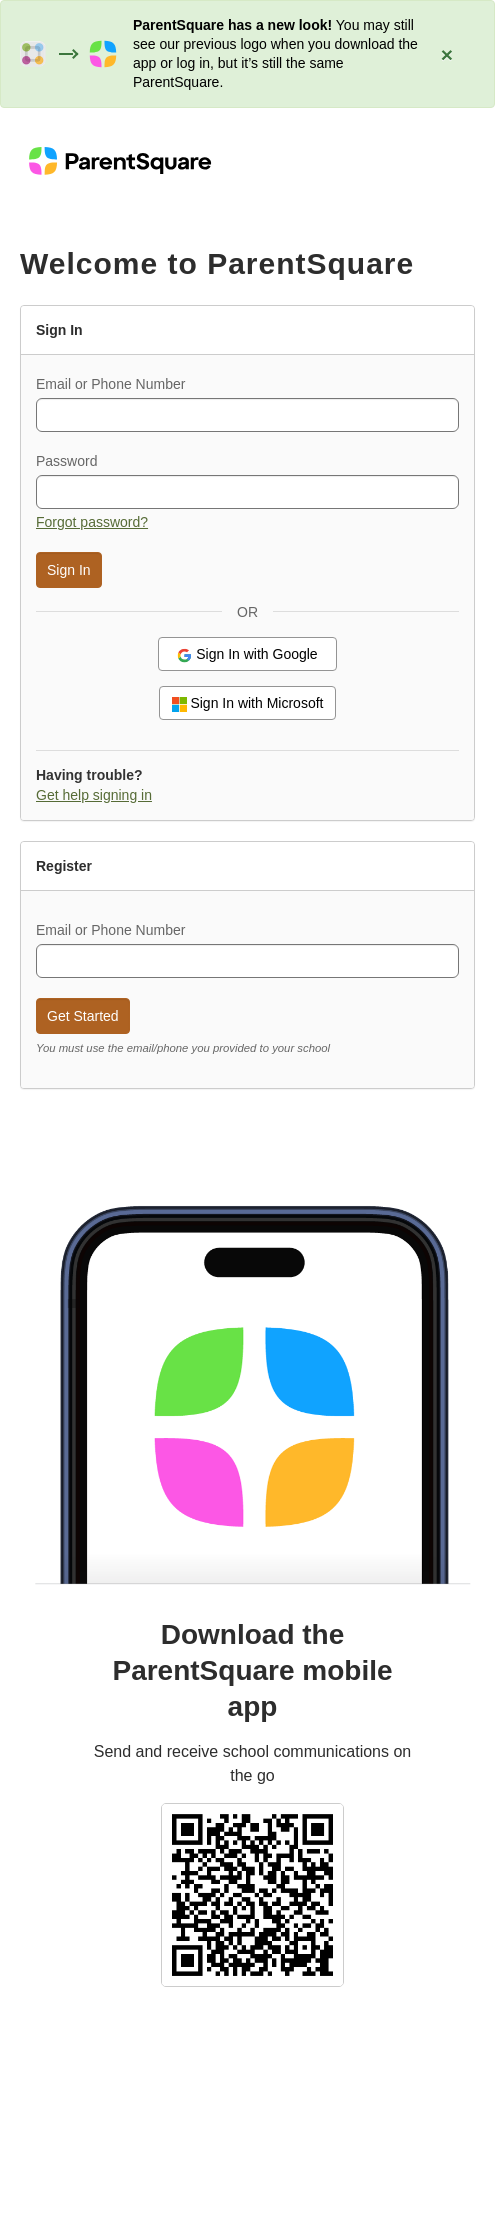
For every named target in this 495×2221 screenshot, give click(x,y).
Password (66, 461)
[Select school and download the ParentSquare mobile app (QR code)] (253, 1893)
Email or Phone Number (110, 384)
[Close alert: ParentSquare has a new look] (447, 54)
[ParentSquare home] (120, 160)
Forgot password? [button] (92, 522)
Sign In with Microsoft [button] (248, 703)
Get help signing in (94, 795)
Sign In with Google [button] (247, 654)
